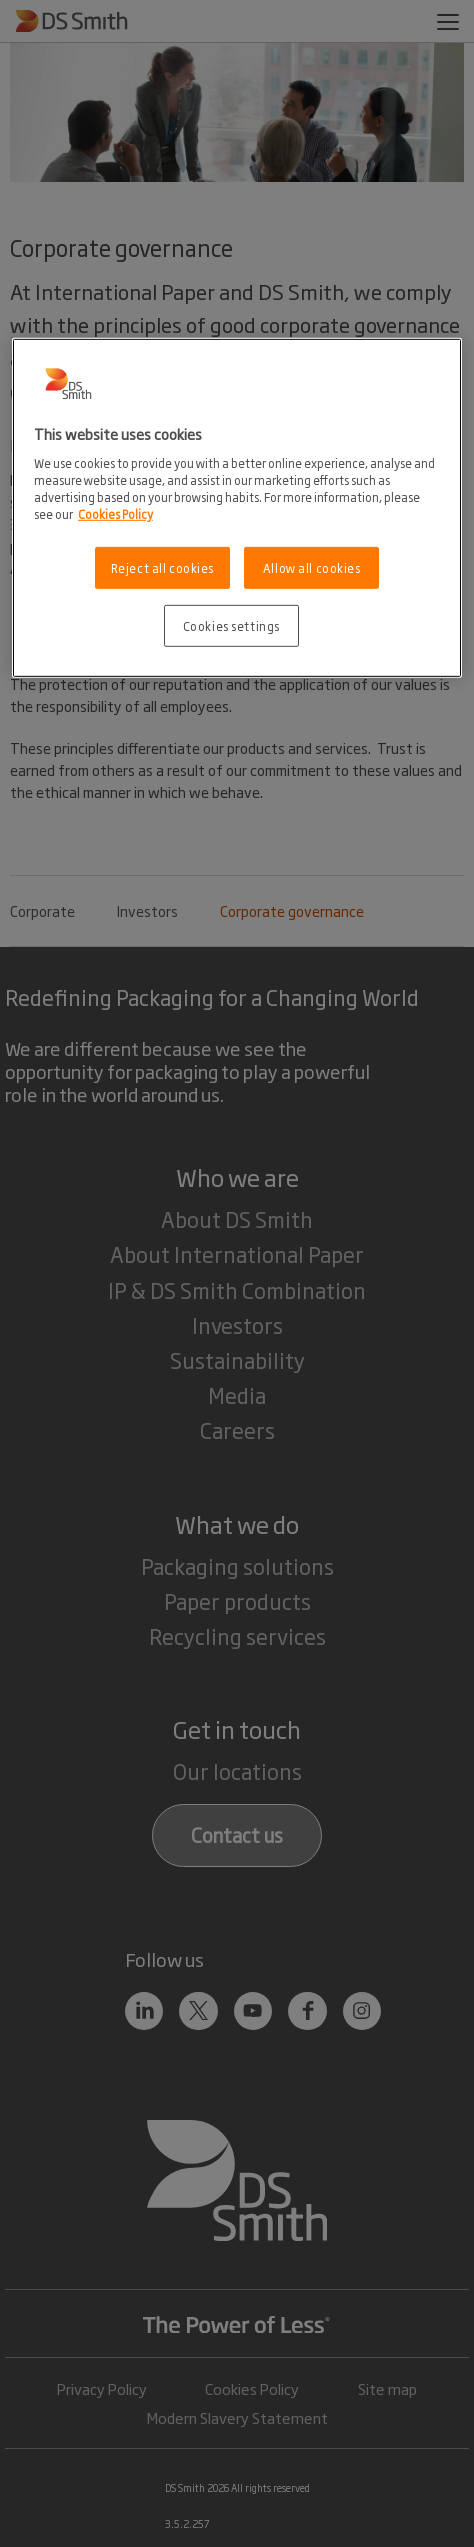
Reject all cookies (162, 567)
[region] (237, 508)
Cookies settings (231, 625)
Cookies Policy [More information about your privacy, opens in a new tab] (115, 513)
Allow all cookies (312, 567)
